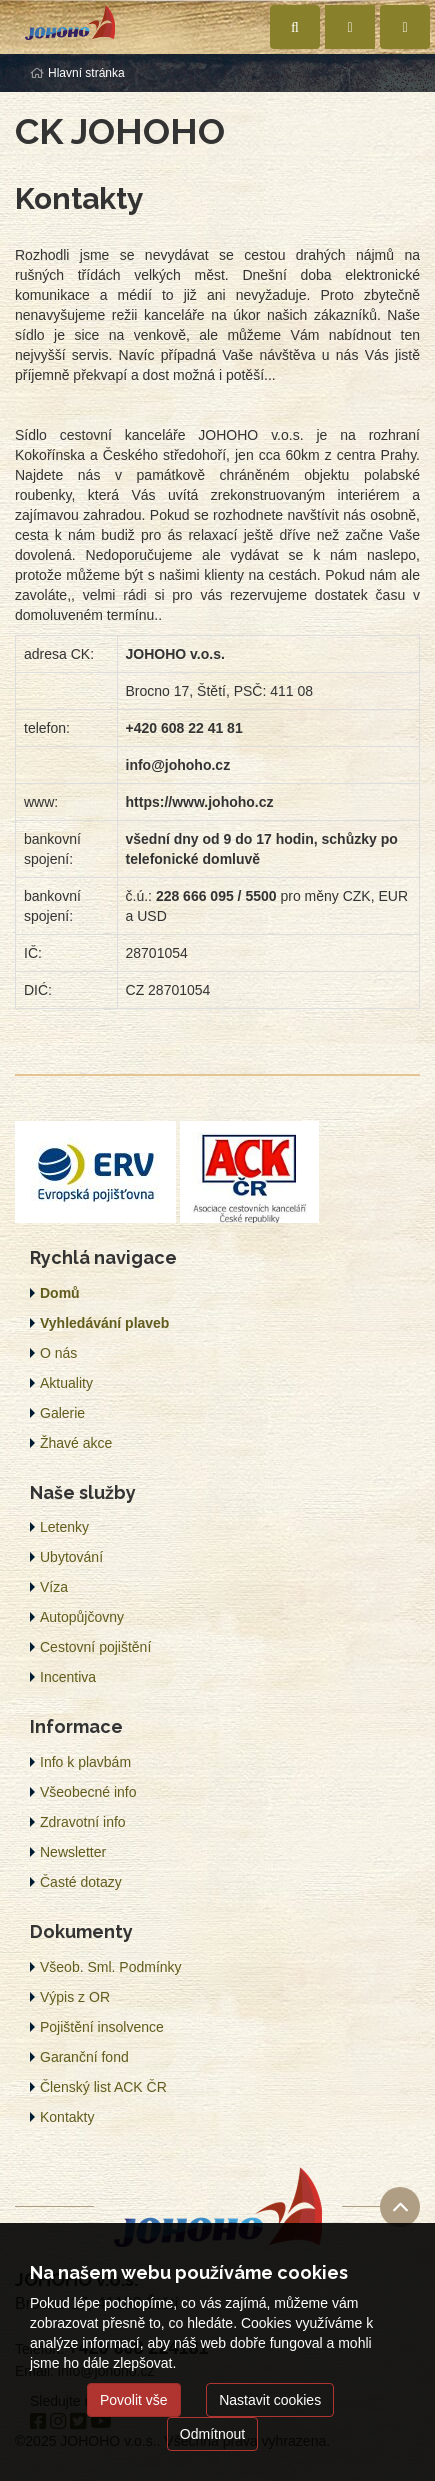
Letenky (64, 1527)
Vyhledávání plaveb (104, 1323)
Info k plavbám (85, 1762)
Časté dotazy (81, 1882)
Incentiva (68, 1677)
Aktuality (66, 1383)
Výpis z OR (75, 1997)
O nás (58, 1353)
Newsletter (73, 1852)
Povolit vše (134, 2400)
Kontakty (67, 2117)
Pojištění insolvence (102, 2027)
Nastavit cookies (270, 2400)
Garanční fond (84, 2057)
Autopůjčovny (82, 1617)
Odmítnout (212, 2434)
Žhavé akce (76, 1443)
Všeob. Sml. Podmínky (111, 1967)
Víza (54, 1587)
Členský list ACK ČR (103, 2087)
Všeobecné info (88, 1792)
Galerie (62, 1413)
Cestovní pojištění (95, 1647)
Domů (60, 1293)
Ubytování (71, 1557)
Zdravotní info (83, 1822)
